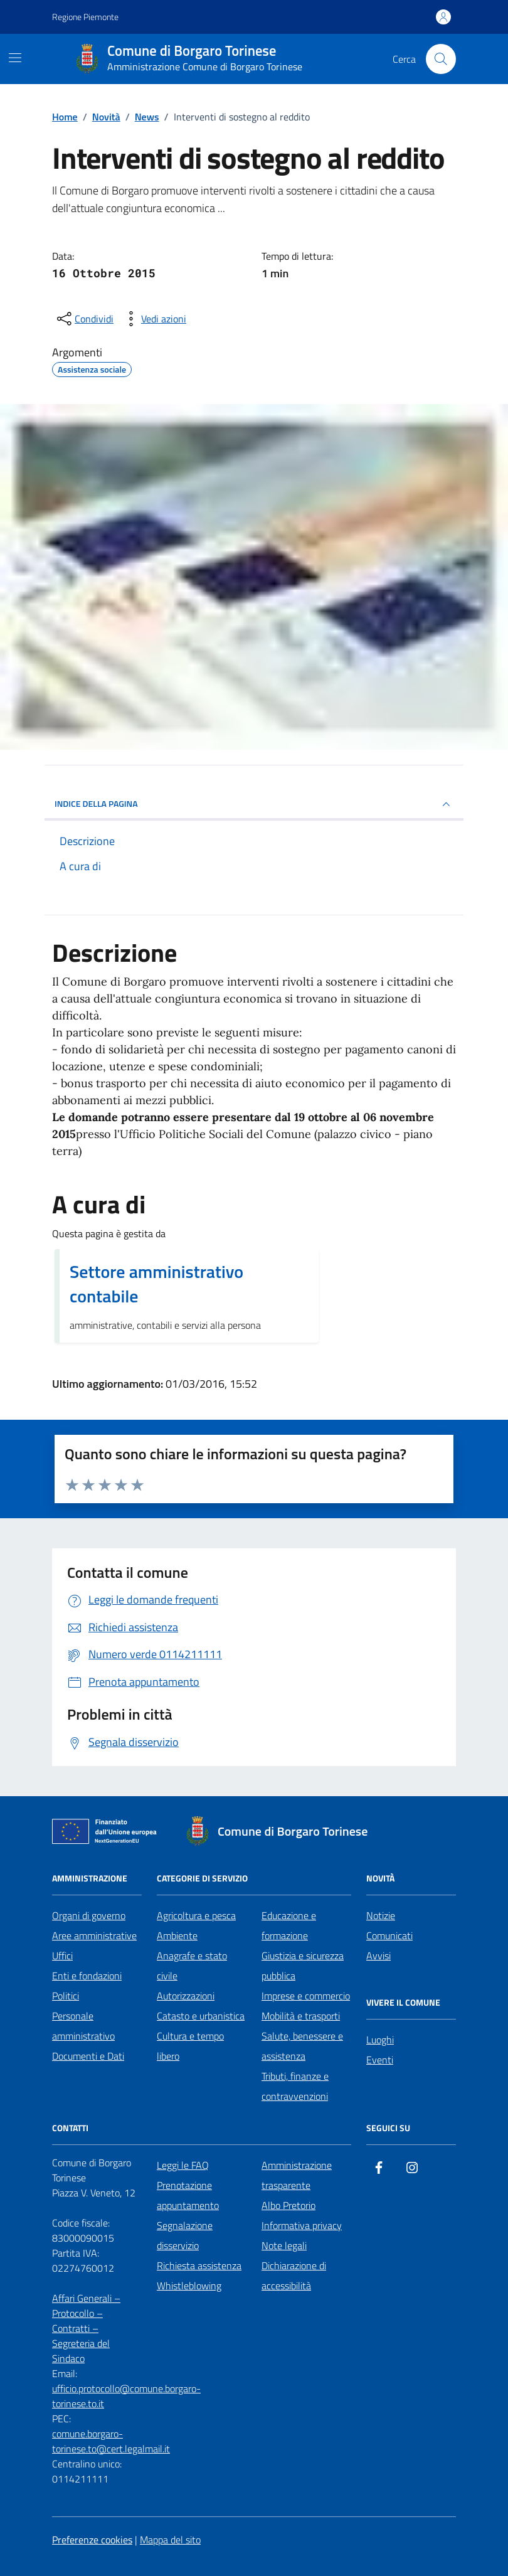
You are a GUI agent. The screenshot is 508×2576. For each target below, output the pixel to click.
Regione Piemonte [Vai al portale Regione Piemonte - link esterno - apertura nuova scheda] (85, 16)
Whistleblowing (189, 2285)
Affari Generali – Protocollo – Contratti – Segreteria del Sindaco (86, 2328)
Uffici (62, 1955)
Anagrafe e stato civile (192, 1965)
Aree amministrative (94, 1935)
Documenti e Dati (88, 2055)
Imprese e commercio (306, 1995)
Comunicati (389, 1935)
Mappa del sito (170, 2539)
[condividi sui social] (84, 319)
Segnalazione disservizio (185, 2235)
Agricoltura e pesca (196, 1915)
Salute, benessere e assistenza (302, 2045)
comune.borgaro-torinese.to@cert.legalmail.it (111, 2441)
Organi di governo (88, 1915)
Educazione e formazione (289, 1925)
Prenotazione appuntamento (188, 2195)
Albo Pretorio (288, 2205)
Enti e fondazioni (87, 1975)
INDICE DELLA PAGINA (254, 804)
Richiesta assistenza (199, 2265)
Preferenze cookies (92, 2539)
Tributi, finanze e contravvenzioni (295, 2086)
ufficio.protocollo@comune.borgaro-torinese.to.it (126, 2396)
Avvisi (378, 1955)
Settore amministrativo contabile (156, 1284)
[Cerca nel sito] (441, 59)
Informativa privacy (302, 2225)
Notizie (380, 1915)
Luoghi (380, 2039)
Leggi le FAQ (183, 2165)
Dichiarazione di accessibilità (294, 2275)
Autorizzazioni (185, 1995)
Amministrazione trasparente (297, 2175)
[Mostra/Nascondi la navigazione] (15, 57)
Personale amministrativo (83, 2025)
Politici (65, 1995)
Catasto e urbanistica (201, 2015)
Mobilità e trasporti (301, 2015)
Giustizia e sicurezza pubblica (303, 1965)
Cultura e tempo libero (190, 2045)
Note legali (284, 2245)
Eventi (379, 2059)
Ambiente (177, 1935)
